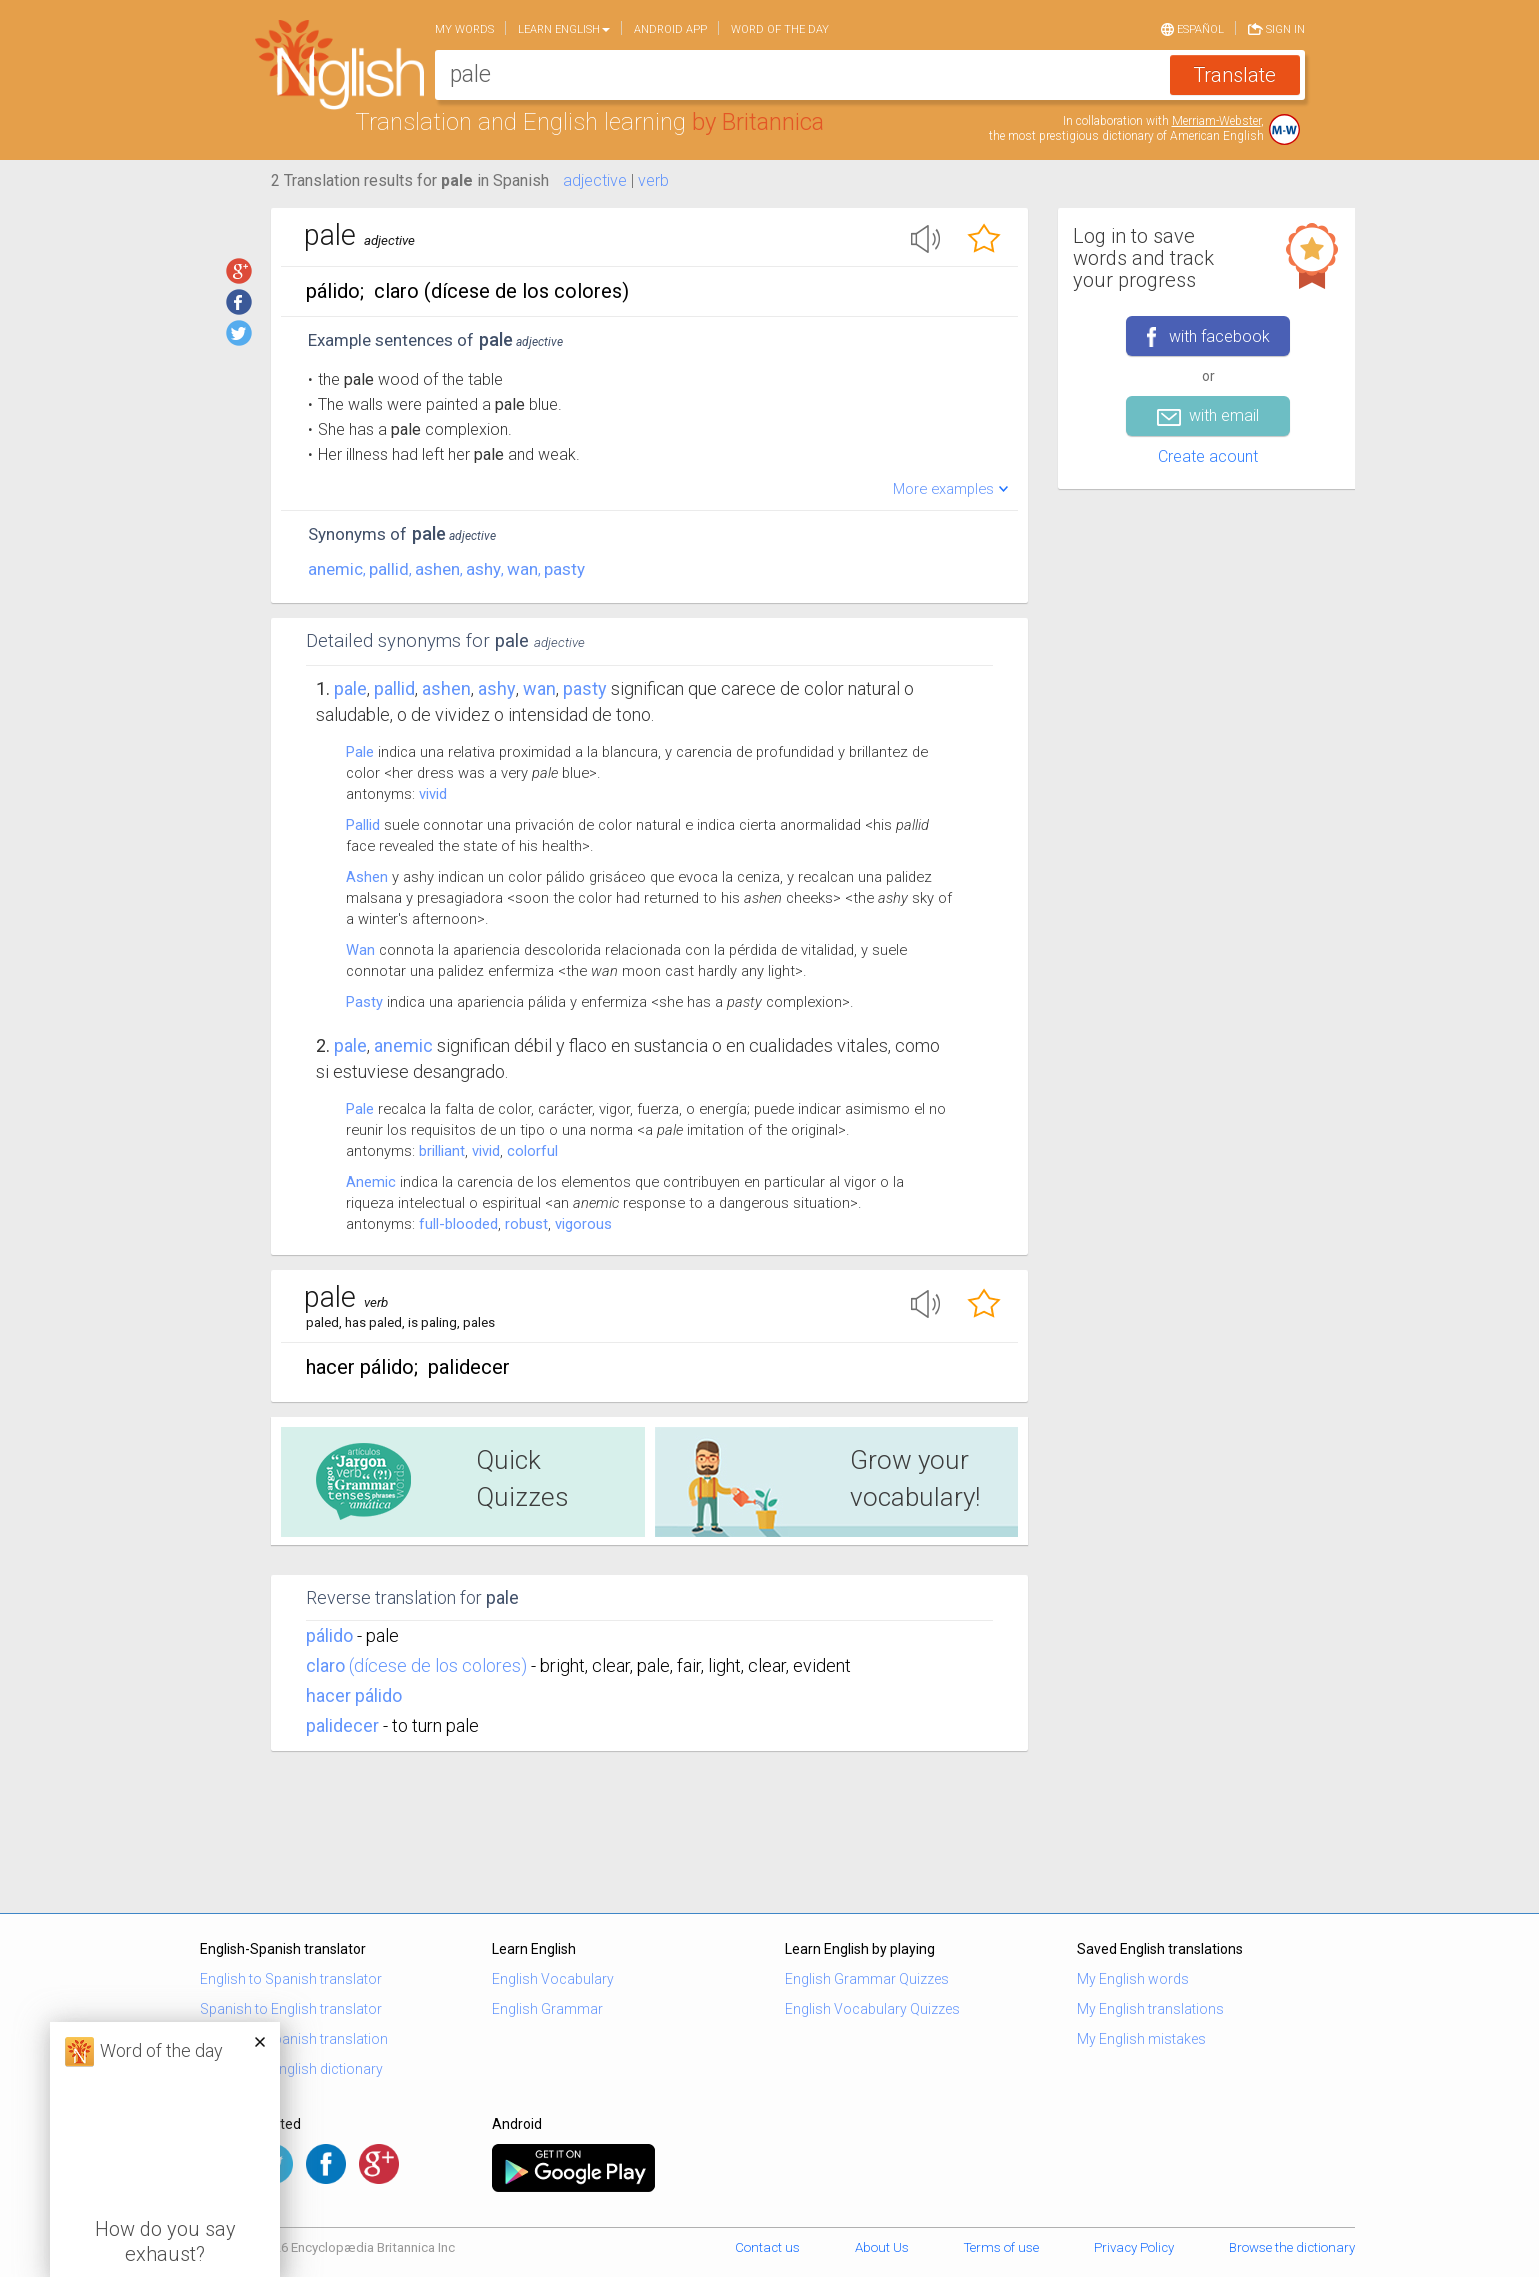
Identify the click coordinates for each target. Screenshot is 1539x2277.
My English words (1133, 1979)
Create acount (1208, 456)
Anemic (371, 1182)
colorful (532, 1151)
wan (522, 569)
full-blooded (458, 1224)
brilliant (442, 1151)
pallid (389, 569)
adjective (595, 180)
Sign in (1276, 28)
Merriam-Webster (1216, 121)
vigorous (583, 1224)
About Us (882, 2247)
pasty (564, 569)
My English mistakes (1141, 2039)
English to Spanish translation (294, 2039)
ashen (437, 569)
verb (653, 180)
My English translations (1150, 2009)
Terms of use (1001, 2247)
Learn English (564, 29)
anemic (335, 569)
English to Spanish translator (291, 1979)
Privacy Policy (1134, 2247)
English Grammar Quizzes (867, 1979)
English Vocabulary (553, 1979)
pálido (329, 1635)
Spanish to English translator (291, 2009)
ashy (483, 569)
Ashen (367, 877)
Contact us (767, 2247)
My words (464, 29)
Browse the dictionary (1292, 2247)
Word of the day (780, 29)
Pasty (364, 1002)
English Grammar (547, 2009)
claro (325, 1665)
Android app (670, 29)
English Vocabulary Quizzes (872, 2009)
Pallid (363, 825)
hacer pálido (354, 1695)
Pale (350, 688)
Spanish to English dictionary (291, 2069)
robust (526, 1224)
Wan (360, 950)
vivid (433, 794)
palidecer (342, 1725)
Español (1192, 28)
